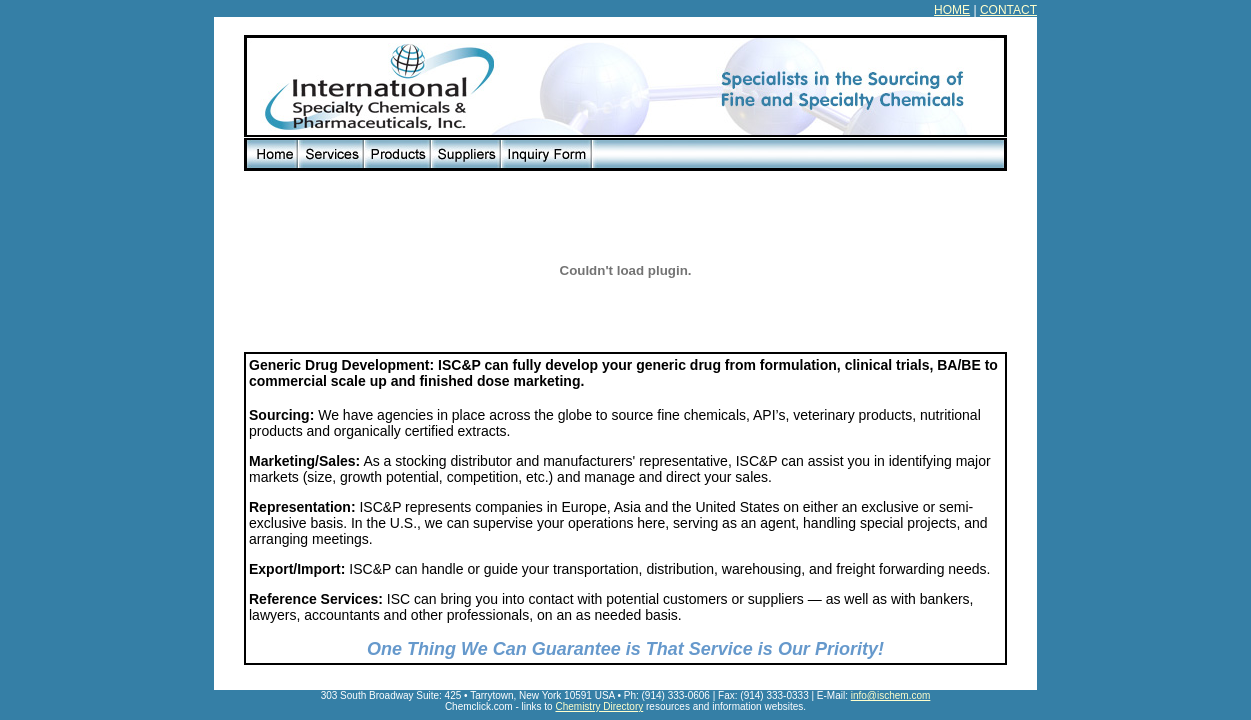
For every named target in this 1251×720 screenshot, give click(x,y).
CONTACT (1008, 10)
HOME (952, 10)
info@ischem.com (891, 695)
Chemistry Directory (599, 706)
